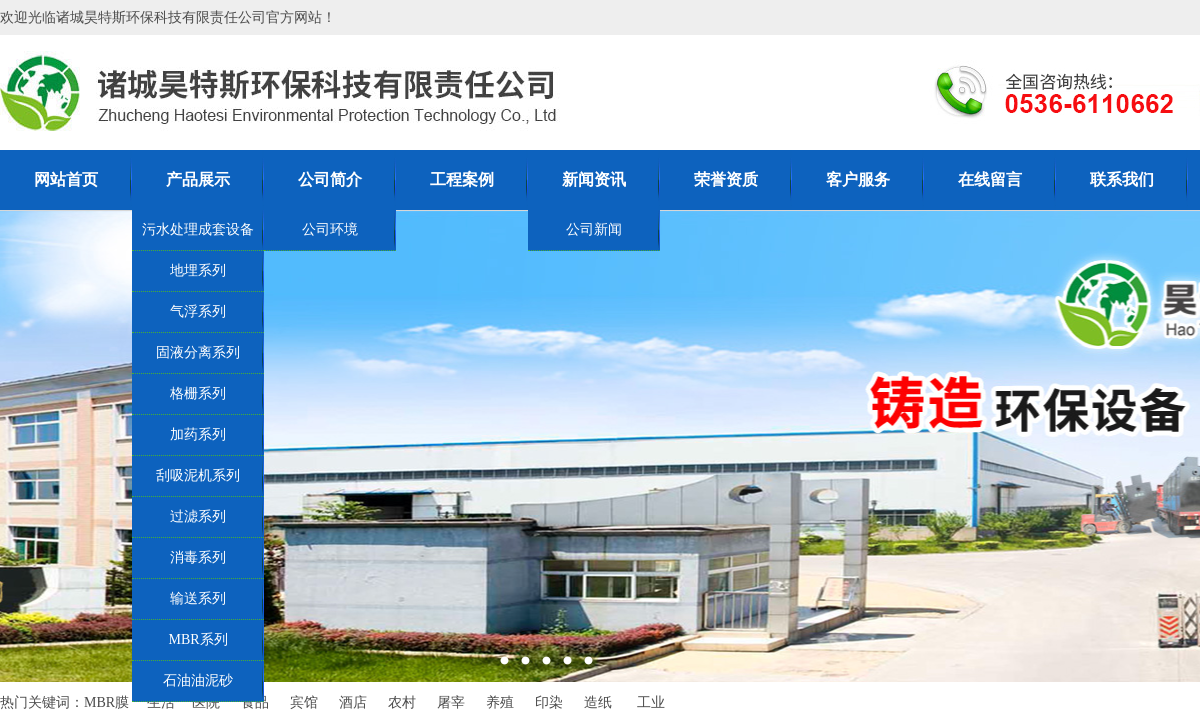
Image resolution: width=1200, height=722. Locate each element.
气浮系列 (198, 311)
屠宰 (451, 702)
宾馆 (304, 702)
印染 (549, 702)
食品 (255, 702)
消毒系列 (198, 557)
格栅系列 (198, 393)
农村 (402, 702)
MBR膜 (106, 702)
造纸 (598, 702)
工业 (651, 702)
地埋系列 (198, 270)
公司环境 (330, 229)
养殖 (500, 702)
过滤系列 (198, 516)
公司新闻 (594, 229)
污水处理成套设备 (198, 229)
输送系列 (198, 598)
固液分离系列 (198, 352)
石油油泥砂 (198, 680)
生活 (161, 702)
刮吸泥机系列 (198, 475)
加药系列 (198, 434)
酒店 (353, 702)
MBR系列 (197, 639)
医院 (206, 702)
